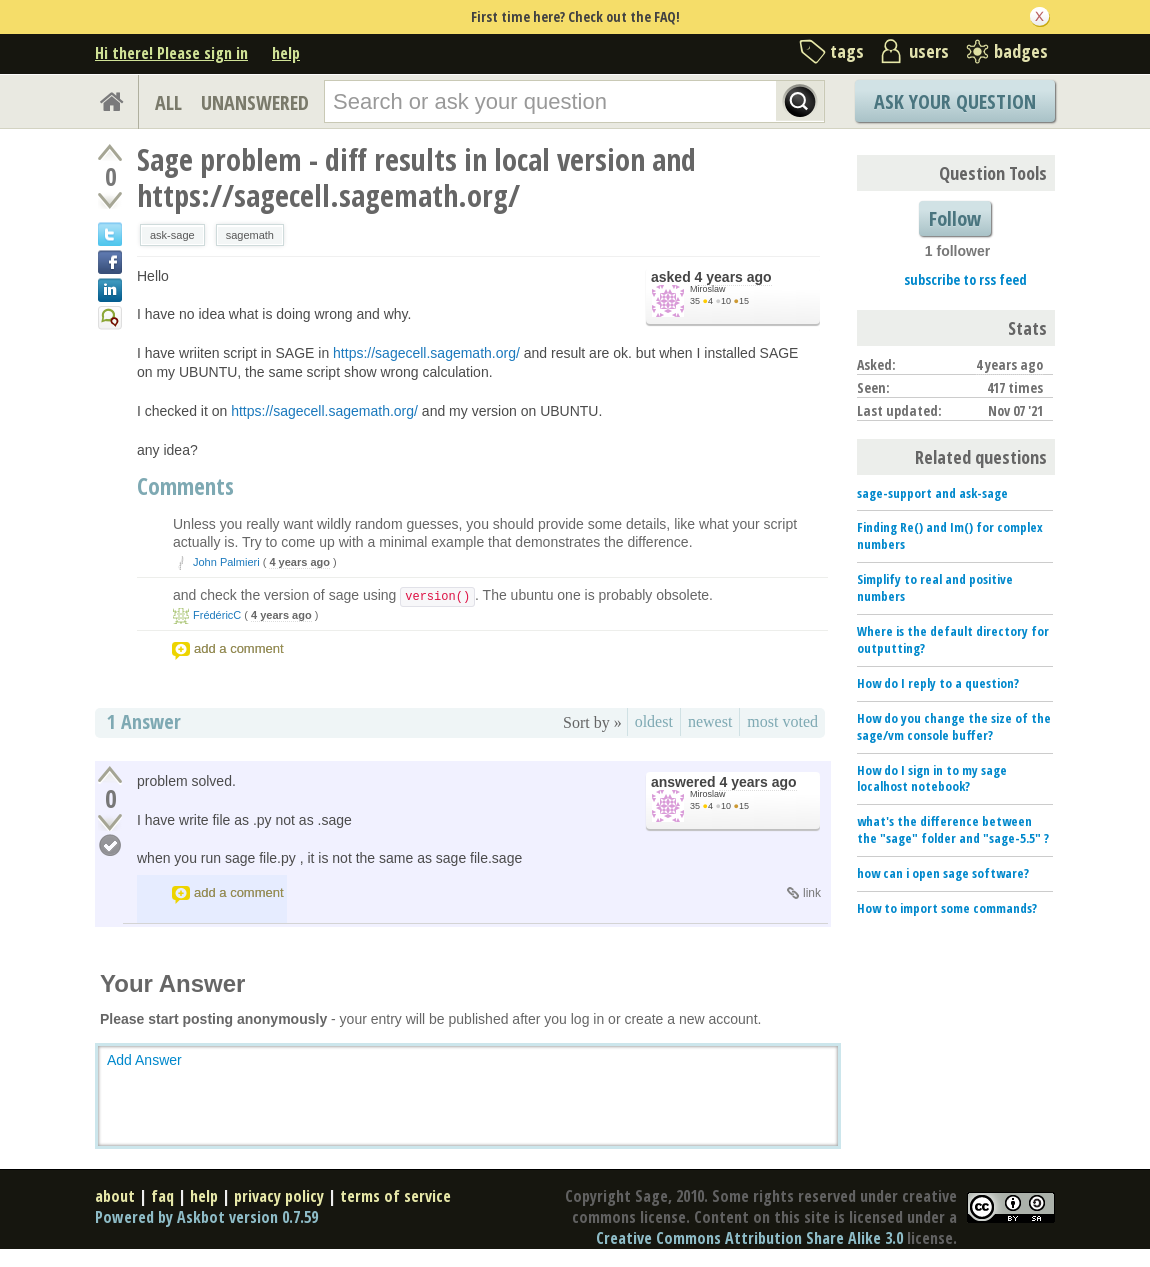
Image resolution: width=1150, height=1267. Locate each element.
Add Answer (144, 1060)
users (929, 51)
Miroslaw (708, 289)
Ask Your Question (955, 101)
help (286, 53)
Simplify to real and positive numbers (935, 587)
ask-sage (172, 235)
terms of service (395, 1196)
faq (162, 1196)
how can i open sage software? (943, 873)
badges (1021, 51)
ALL (168, 102)
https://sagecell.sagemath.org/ (426, 353)
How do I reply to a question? (938, 683)
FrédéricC (217, 615)
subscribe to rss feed (965, 279)
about (115, 1196)
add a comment (239, 648)
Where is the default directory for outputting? (953, 639)
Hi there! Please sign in (171, 53)
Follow (955, 218)
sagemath (250, 235)
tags (847, 51)
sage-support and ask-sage (932, 493)
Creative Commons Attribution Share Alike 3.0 (749, 1238)
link (812, 893)
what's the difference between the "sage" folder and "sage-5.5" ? (953, 829)
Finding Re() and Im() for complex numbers (950, 535)
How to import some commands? (947, 908)
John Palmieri (226, 562)
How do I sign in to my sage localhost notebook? (932, 778)
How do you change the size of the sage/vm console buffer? (954, 726)
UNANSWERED (255, 102)
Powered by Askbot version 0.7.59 (206, 1217)
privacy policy (279, 1196)
